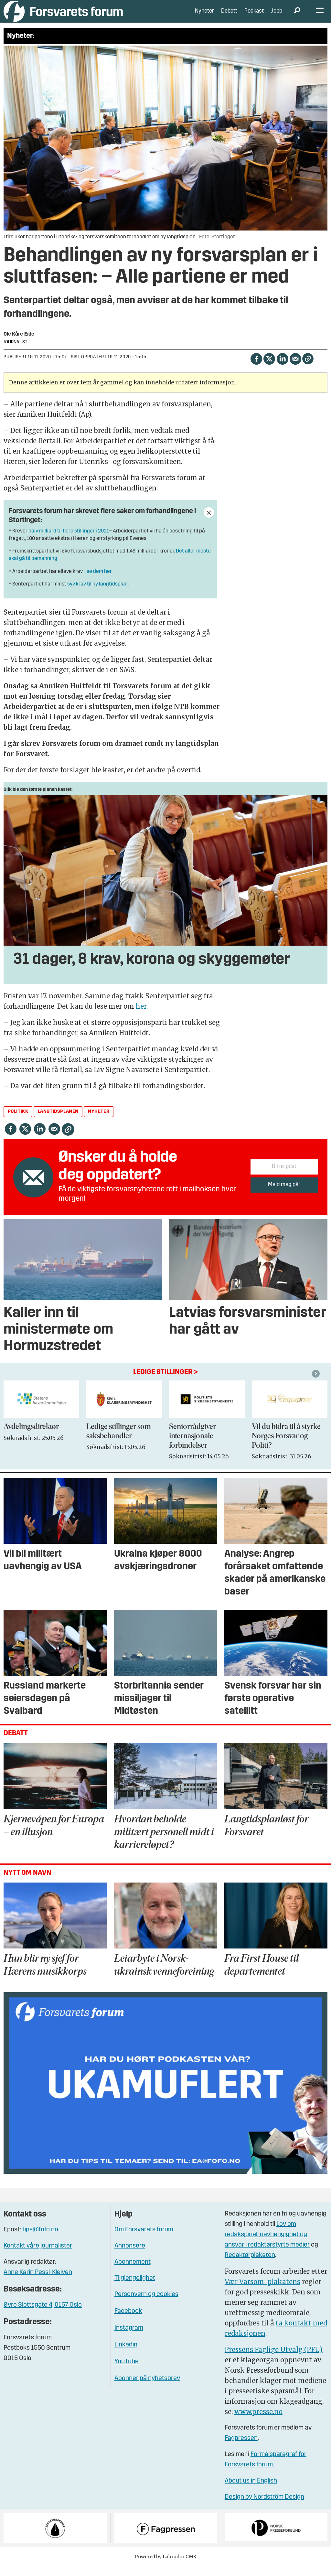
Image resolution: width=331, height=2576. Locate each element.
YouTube (126, 2371)
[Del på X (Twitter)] (269, 367)
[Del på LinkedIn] (282, 367)
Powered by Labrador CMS (165, 2566)
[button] (316, 1383)
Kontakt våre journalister (38, 2255)
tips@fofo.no (40, 2239)
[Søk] (297, 16)
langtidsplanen (58, 1121)
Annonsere (129, 2255)
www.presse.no (258, 2421)
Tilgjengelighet (134, 2288)
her (141, 1016)
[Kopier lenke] (308, 368)
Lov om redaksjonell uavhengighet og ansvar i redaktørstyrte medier (267, 2244)
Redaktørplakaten (250, 2265)
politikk (18, 1121)
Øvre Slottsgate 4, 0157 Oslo (43, 2315)
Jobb (276, 16)
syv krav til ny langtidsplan (97, 593)
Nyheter (204, 16)
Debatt (229, 16)
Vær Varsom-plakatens (262, 2291)
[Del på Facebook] (256, 367)
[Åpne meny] (320, 16)
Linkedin (125, 2354)
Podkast (254, 16)
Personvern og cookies (146, 2304)
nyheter (98, 1121)
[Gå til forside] (63, 16)
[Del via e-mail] (295, 367)
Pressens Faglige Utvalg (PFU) (274, 2359)
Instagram (128, 2337)
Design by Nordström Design (264, 2507)
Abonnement (132, 2272)
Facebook (128, 2321)
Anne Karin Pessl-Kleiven (38, 2282)
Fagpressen (241, 2448)
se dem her (99, 581)
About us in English (251, 2490)
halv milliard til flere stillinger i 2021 (68, 540)
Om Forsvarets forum (143, 2239)
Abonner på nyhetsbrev (147, 2388)
